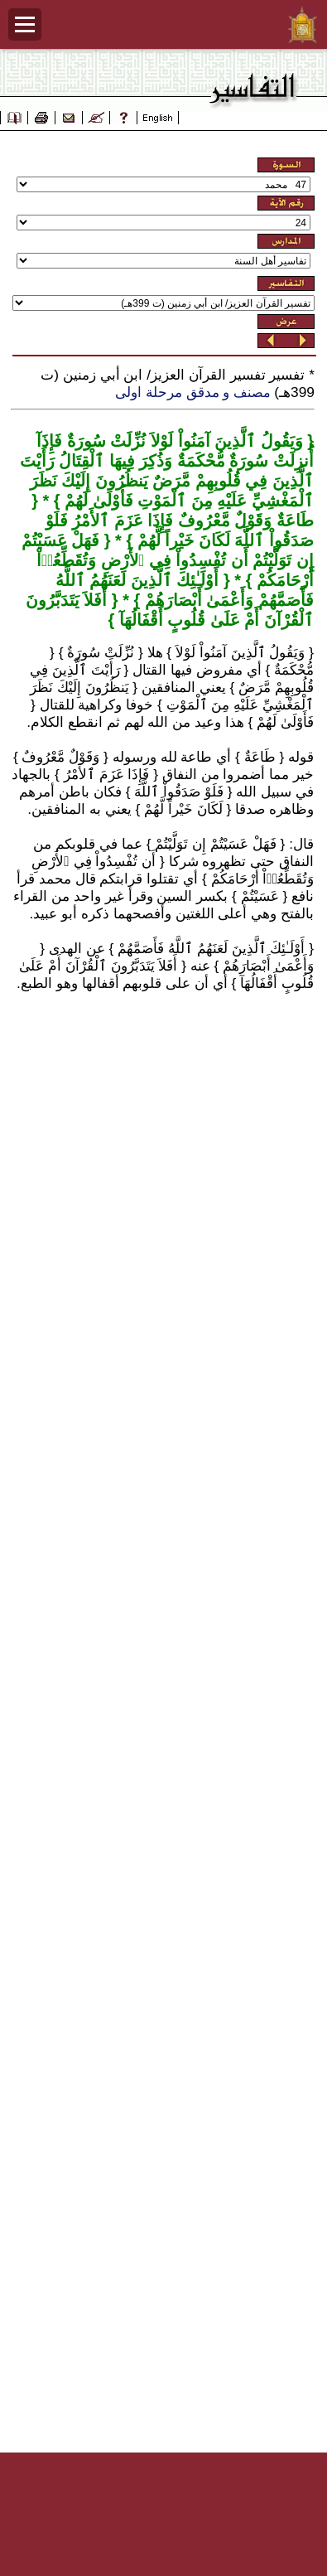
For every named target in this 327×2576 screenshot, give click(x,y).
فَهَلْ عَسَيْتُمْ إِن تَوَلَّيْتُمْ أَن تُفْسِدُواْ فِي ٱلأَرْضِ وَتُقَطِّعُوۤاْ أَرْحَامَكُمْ (168, 560)
